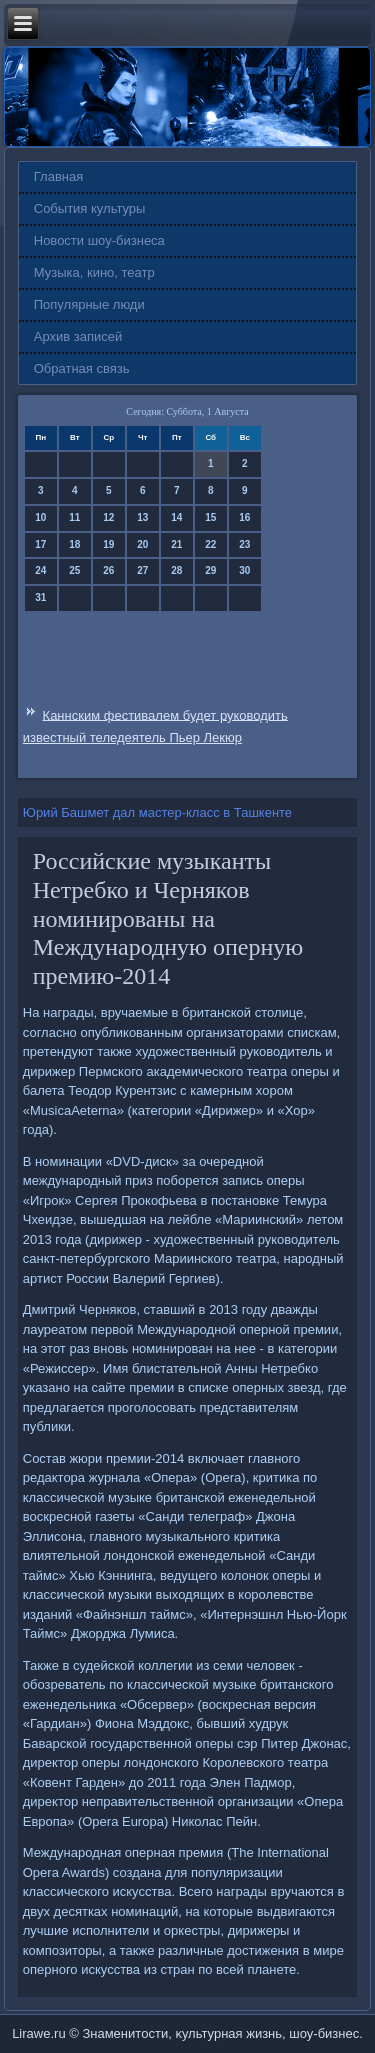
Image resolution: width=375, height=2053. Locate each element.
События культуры (90, 208)
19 (108, 544)
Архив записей (78, 336)
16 (244, 517)
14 (176, 517)
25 (74, 570)
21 (176, 544)
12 (108, 517)
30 (244, 570)
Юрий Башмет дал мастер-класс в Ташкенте (157, 812)
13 (142, 517)
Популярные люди (89, 304)
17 (40, 544)
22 (210, 544)
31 (40, 597)
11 (74, 517)
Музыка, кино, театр (94, 272)
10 (40, 517)
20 (142, 544)
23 (244, 544)
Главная (58, 176)
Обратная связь (82, 368)
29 (210, 570)
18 (74, 544)
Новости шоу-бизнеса (99, 240)
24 (40, 570)
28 (176, 570)
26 (108, 570)
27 (142, 570)
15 (210, 517)
